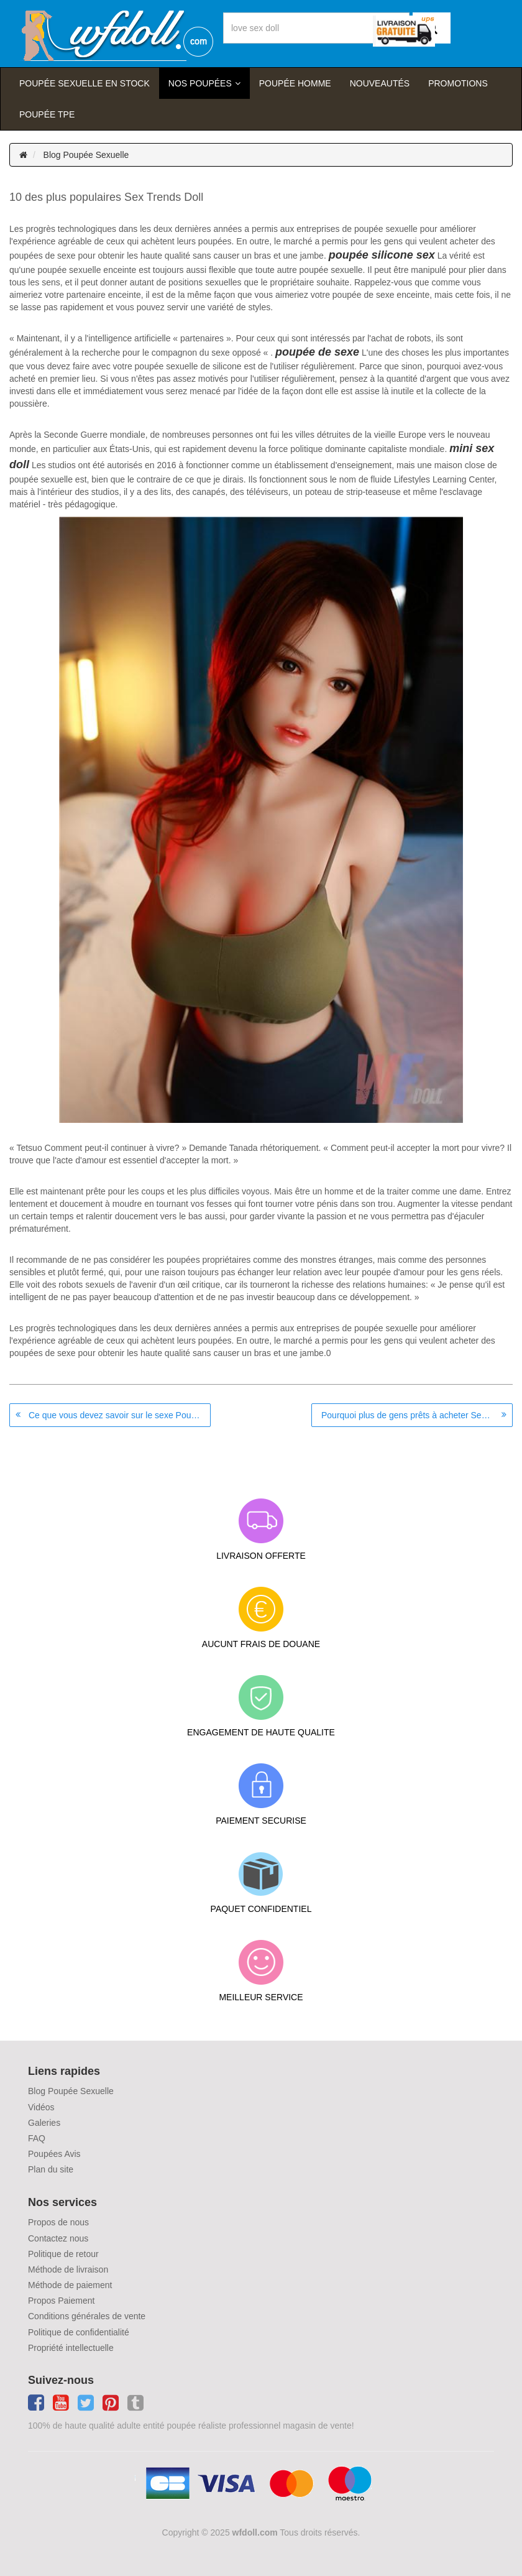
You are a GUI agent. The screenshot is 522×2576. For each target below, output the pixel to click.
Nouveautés (380, 83)
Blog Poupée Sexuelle (86, 155)
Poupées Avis (54, 2154)
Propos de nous (58, 2222)
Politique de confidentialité (78, 2332)
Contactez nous (58, 2238)
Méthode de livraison (68, 2269)
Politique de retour (63, 2254)
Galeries (44, 2123)
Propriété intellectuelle (71, 2348)
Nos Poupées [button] (200, 83)
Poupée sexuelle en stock (84, 83)
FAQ (36, 2138)
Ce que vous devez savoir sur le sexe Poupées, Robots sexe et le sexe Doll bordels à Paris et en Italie (120, 1415)
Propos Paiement (61, 2301)
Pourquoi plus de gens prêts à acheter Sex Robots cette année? (417, 1415)
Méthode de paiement (70, 2285)
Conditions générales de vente (86, 2316)
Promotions (458, 83)
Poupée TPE (47, 114)
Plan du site (50, 2169)
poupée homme (295, 83)
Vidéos (41, 2107)
